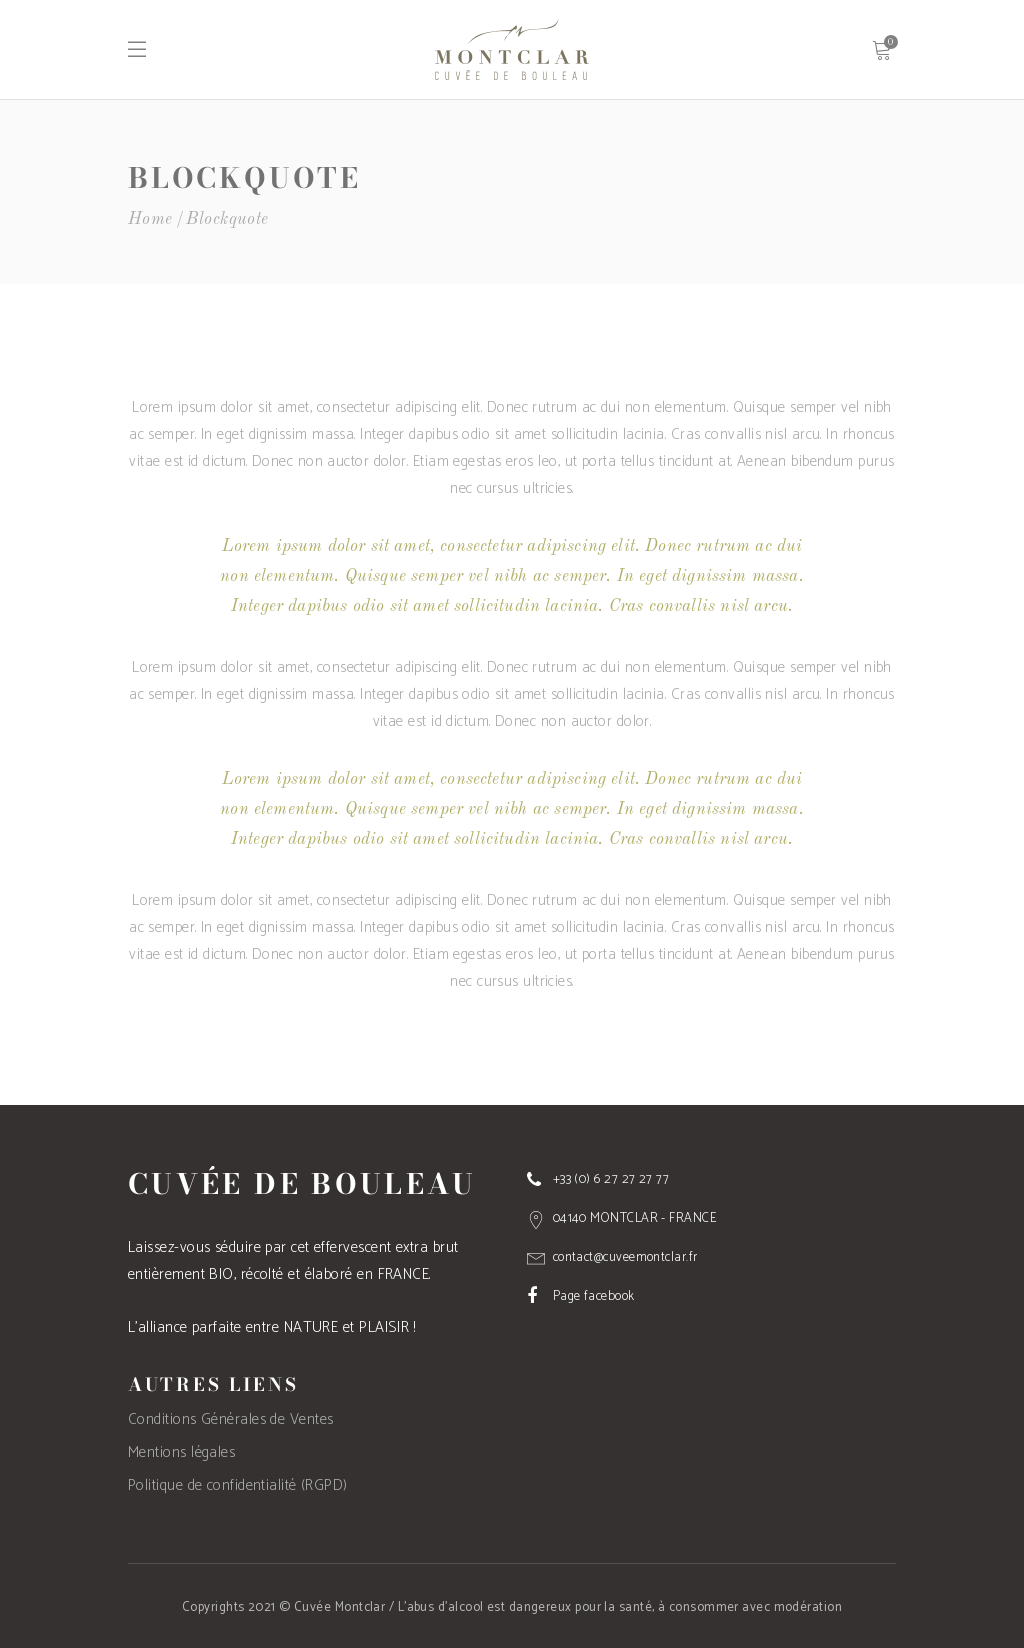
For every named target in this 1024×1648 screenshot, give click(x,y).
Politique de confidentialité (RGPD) (238, 1485)
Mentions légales (181, 1452)
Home (150, 219)
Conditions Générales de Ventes (231, 1419)
